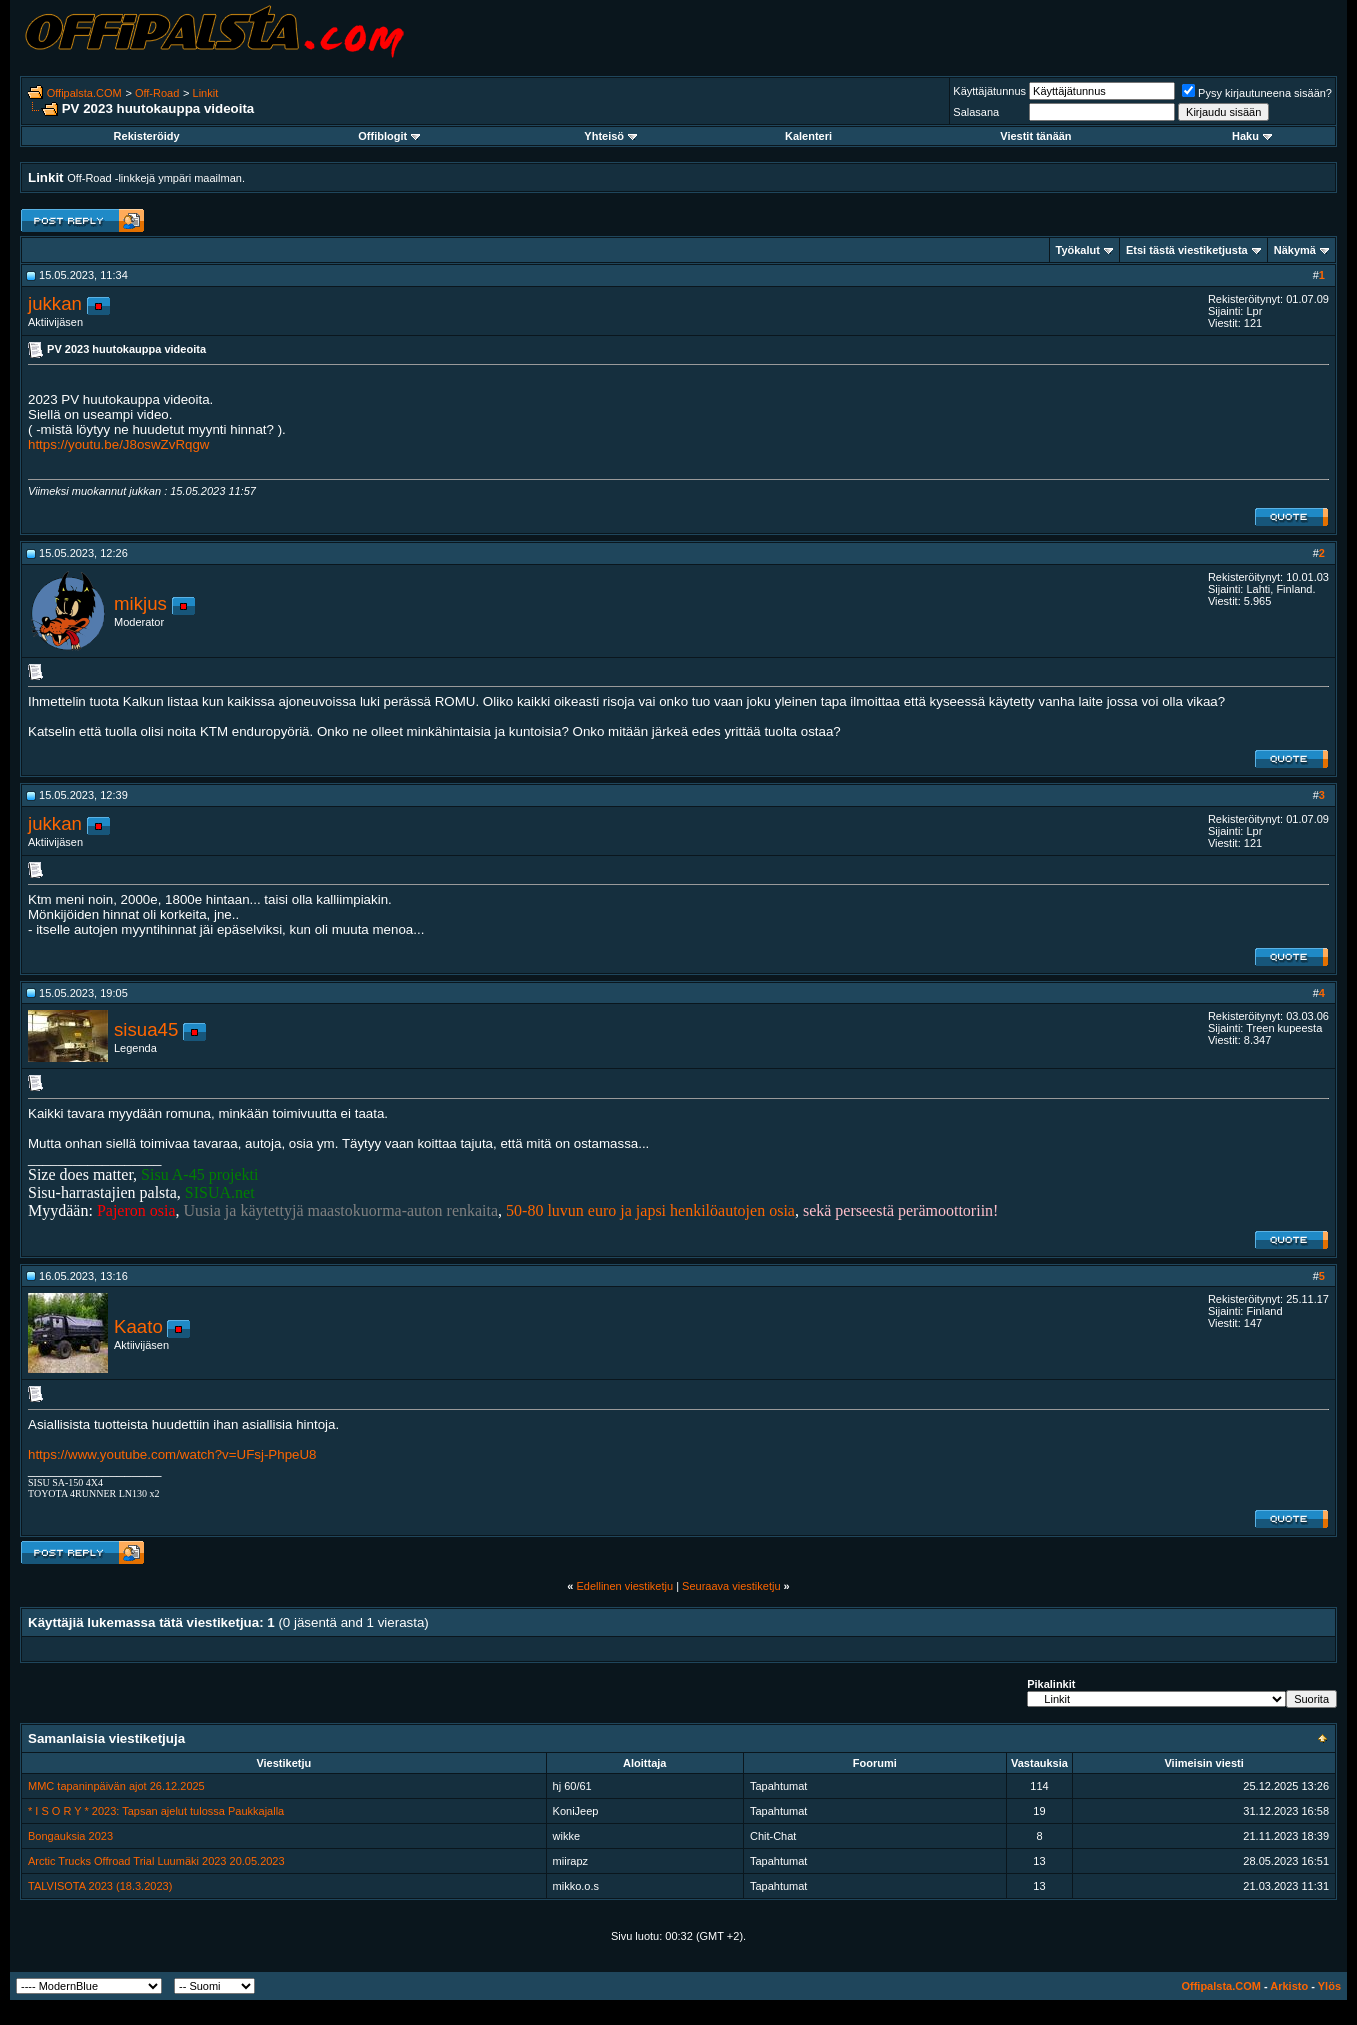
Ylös (1329, 1986)
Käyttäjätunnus (989, 91)
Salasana (976, 112)
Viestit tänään (1035, 136)
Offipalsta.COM (84, 93)
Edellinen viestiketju (624, 1586)
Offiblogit (389, 136)
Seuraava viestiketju (731, 1586)
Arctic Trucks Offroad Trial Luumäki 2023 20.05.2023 (156, 1861)
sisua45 (146, 1029)
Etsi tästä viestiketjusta (1187, 250)
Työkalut (1078, 250)
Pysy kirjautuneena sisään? (1257, 93)
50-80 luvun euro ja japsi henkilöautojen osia (650, 1210)
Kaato (138, 1326)
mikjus (140, 603)
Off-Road (157, 93)
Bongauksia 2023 (70, 1836)
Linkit (206, 93)
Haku (1252, 136)
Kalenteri (808, 136)
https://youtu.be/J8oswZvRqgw (119, 444)
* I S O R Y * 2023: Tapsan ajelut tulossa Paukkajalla (156, 1811)
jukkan (55, 303)
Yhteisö (610, 136)
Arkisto (1289, 1986)
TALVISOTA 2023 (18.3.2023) (100, 1886)
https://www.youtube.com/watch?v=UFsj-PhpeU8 (172, 1454)
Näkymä (1295, 250)
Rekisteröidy (147, 136)
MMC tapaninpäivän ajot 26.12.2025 (116, 1786)
